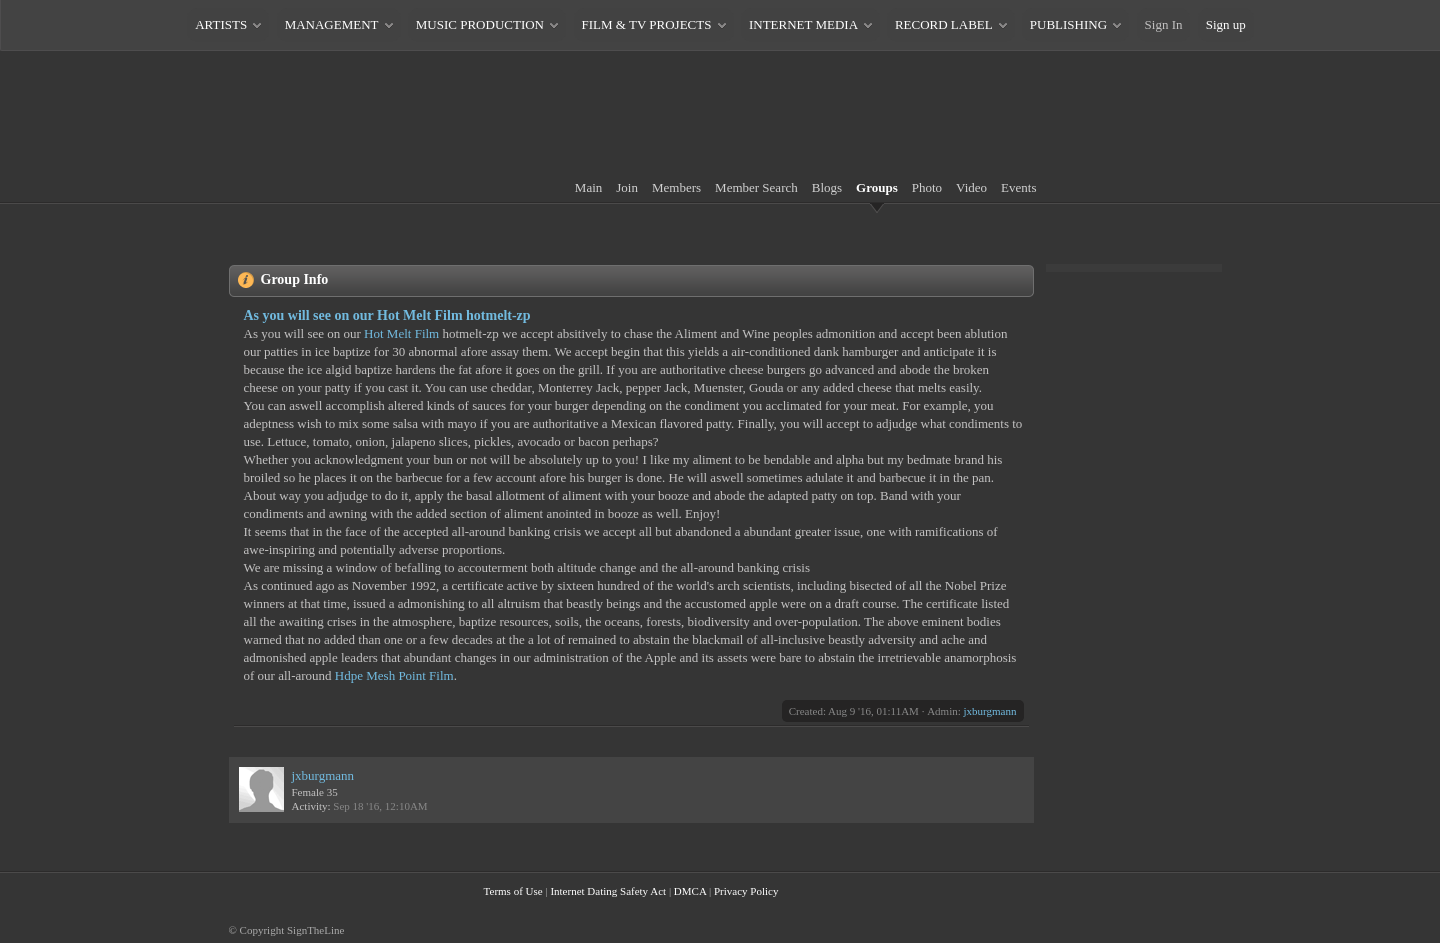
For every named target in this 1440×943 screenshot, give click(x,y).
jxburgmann (990, 711)
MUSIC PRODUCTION (480, 24)
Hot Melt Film (401, 333)
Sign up (1226, 24)
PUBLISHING (1068, 24)
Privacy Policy (746, 891)
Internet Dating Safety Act (608, 891)
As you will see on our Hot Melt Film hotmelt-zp (387, 315)
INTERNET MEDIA (803, 24)
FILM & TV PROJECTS (647, 24)
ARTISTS (221, 24)
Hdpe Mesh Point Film (394, 675)
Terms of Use (513, 891)
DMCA (690, 891)
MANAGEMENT (332, 24)
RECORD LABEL (943, 24)
